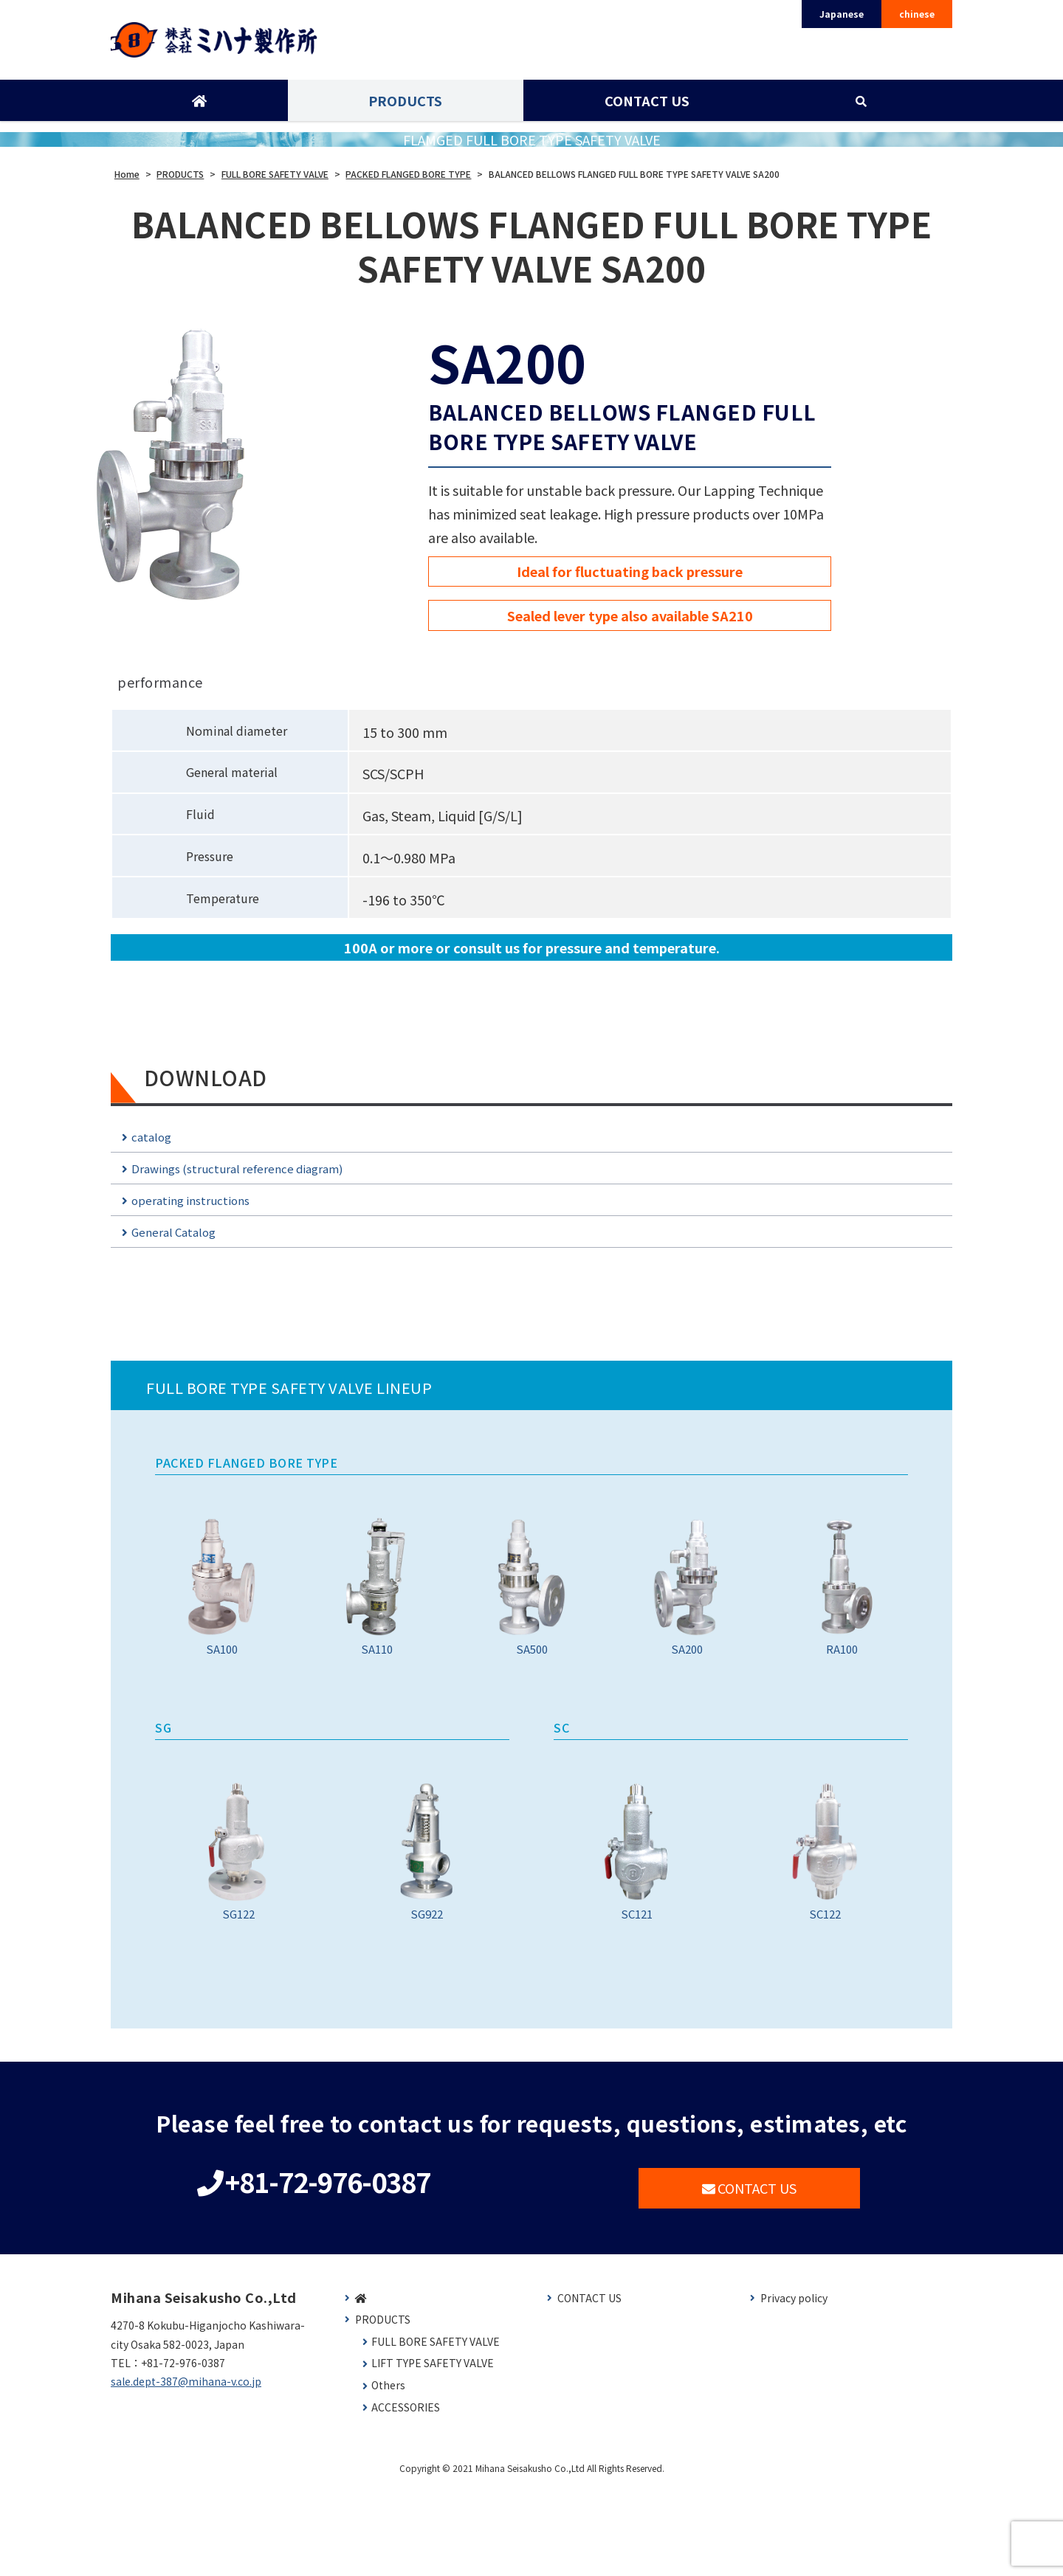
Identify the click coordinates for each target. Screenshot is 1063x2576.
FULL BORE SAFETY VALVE (435, 2430)
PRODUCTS (404, 105)
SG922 (426, 1927)
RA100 (841, 1632)
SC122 (824, 1927)
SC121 (636, 1927)
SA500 (531, 1632)
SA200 (686, 1632)
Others (388, 2474)
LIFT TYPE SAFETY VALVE (432, 2452)
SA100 (221, 1632)
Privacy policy (794, 2387)
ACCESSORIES (405, 2496)
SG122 (238, 1927)
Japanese (841, 13)
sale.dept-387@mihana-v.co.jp (186, 2469)
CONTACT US (645, 105)
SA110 (376, 1632)
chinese (917, 13)
